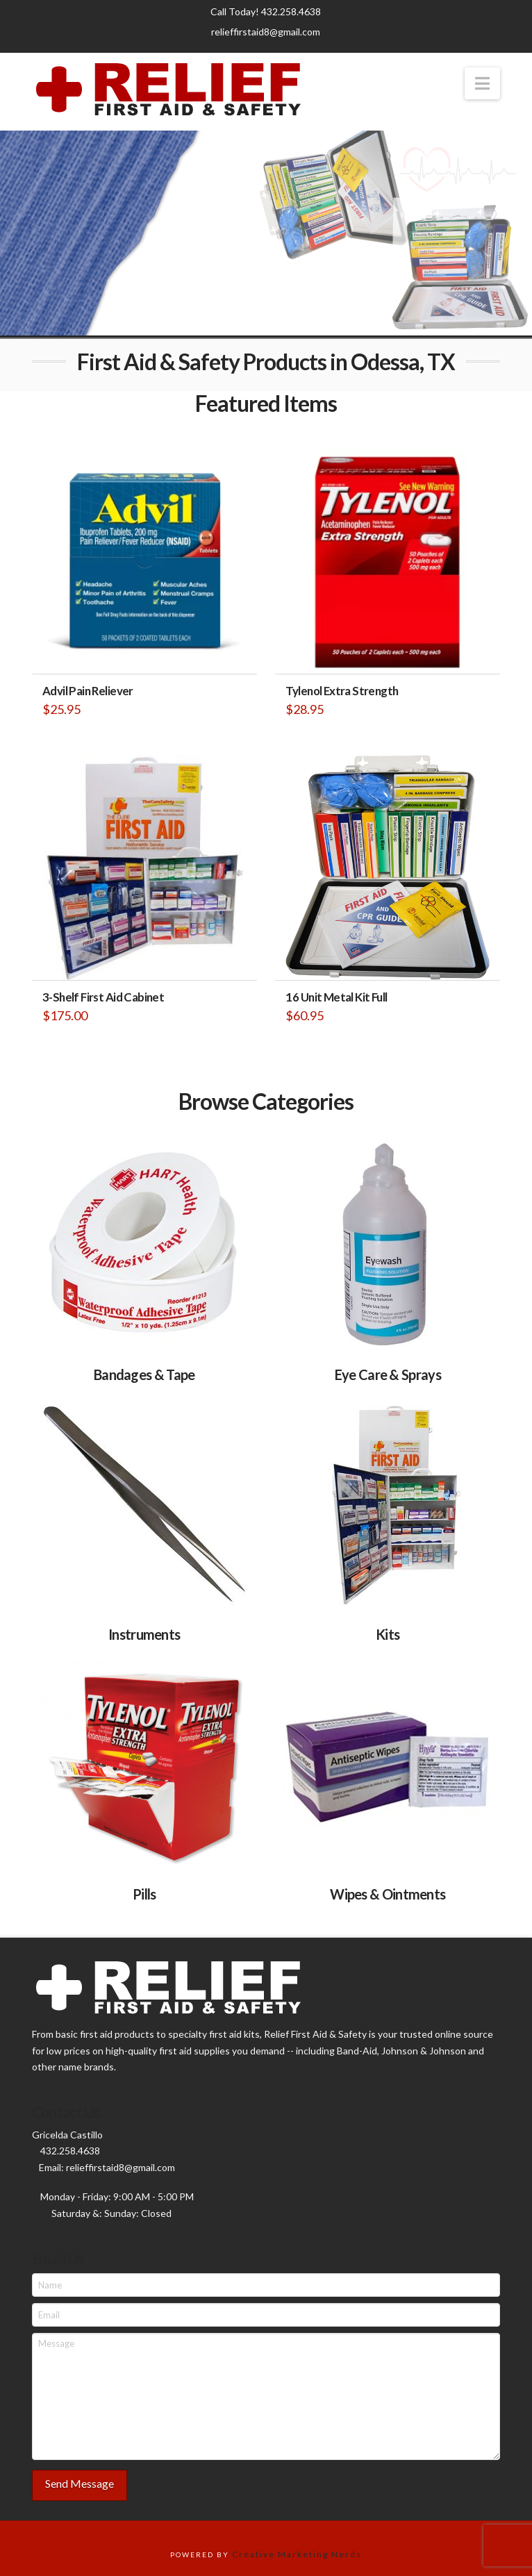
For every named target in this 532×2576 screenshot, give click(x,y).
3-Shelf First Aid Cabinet (103, 997)
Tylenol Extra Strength (341, 690)
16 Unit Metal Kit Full (336, 997)
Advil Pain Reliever (87, 690)
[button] (482, 83)
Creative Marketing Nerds (297, 2554)
